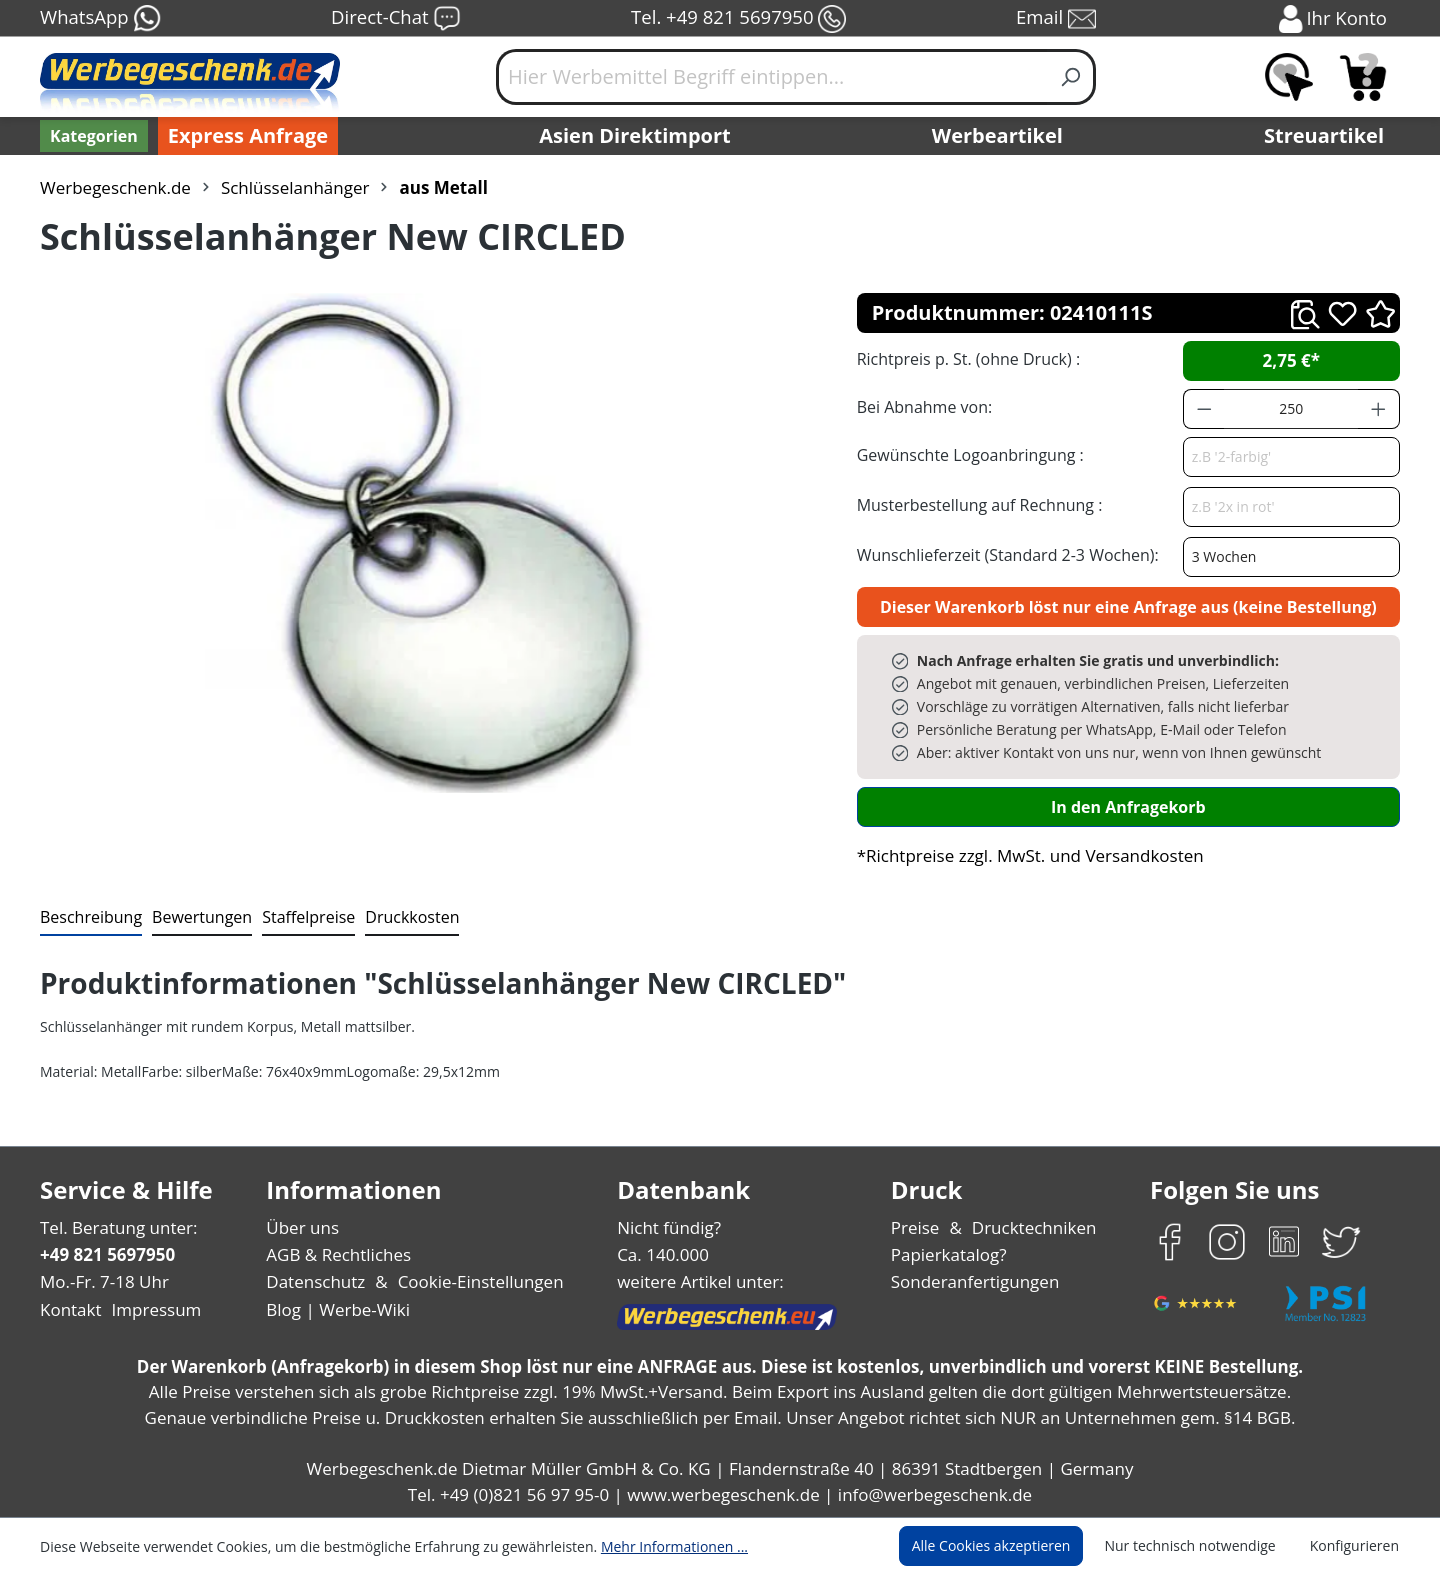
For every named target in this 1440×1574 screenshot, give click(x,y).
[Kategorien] (92, 136)
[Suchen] (1071, 77)
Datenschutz (315, 1281)
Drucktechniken (1031, 1227)
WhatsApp (99, 19)
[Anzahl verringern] (1204, 409)
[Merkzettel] (1289, 77)
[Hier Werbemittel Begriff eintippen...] (772, 77)
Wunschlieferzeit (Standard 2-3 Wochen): (1003, 554)
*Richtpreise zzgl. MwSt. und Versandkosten (1024, 855)
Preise (918, 1227)
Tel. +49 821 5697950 (738, 19)
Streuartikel (1329, 136)
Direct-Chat (395, 19)
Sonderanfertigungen (973, 1281)
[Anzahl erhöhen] (1379, 409)
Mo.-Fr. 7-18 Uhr (102, 1281)
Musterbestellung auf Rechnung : (974, 504)
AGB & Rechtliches (340, 1254)
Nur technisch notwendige (1201, 1546)
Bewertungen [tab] (195, 916)
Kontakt (69, 1309)
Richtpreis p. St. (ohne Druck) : (966, 358)
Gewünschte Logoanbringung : (966, 454)
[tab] (89, 918)
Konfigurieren (1357, 1546)
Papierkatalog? (950, 1254)
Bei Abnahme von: (922, 406)
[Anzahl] (1291, 409)
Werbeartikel (1000, 136)
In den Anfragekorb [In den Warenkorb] (1128, 806)
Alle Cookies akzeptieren (1010, 1546)
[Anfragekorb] (1363, 77)
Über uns (302, 1227)
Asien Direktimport (635, 136)
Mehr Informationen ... (647, 1546)
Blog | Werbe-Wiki (335, 1309)
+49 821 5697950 (106, 1254)
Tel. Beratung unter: (114, 1227)
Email (1058, 19)
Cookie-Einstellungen (474, 1281)
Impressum (150, 1309)
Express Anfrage (243, 136)
